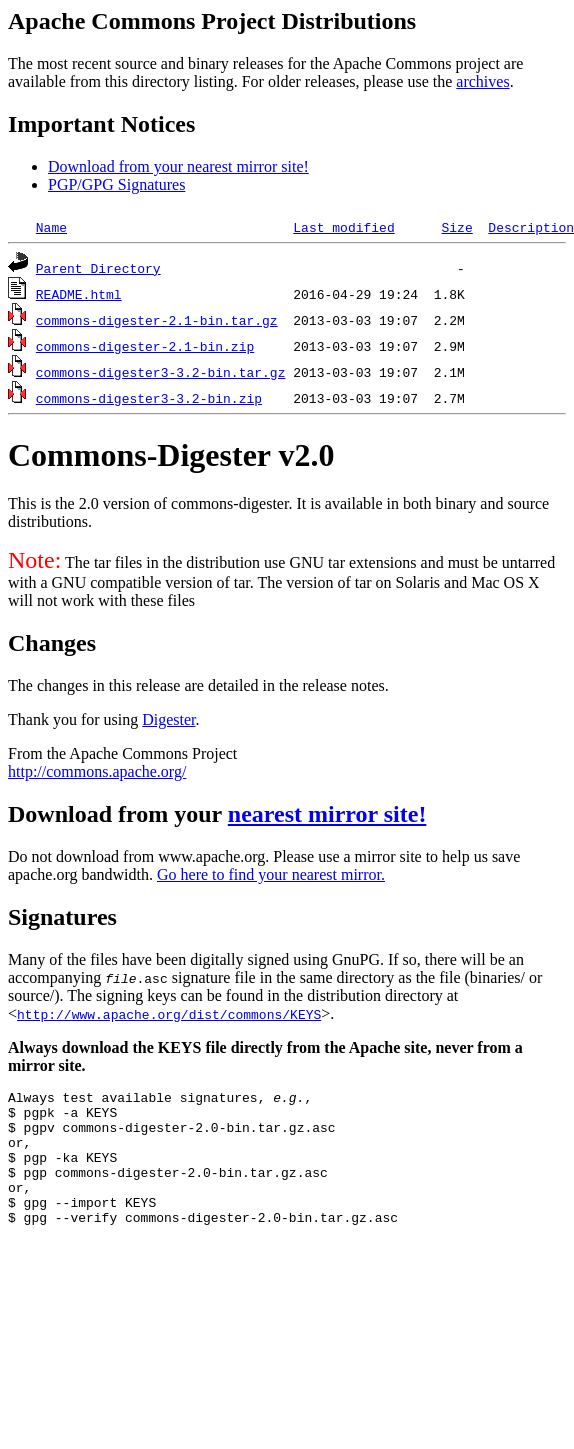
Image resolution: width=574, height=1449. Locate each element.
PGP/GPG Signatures (116, 184)
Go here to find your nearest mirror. (271, 874)
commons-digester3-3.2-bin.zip (149, 398)
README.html (79, 294)
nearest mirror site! (327, 814)
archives (482, 81)
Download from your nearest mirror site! (178, 166)
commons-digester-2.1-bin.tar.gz (157, 320)
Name (51, 227)
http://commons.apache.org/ (97, 771)
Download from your (118, 814)
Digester (168, 719)
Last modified (343, 227)
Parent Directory (98, 268)
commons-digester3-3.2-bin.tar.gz (161, 372)
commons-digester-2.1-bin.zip (145, 346)
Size (456, 227)
